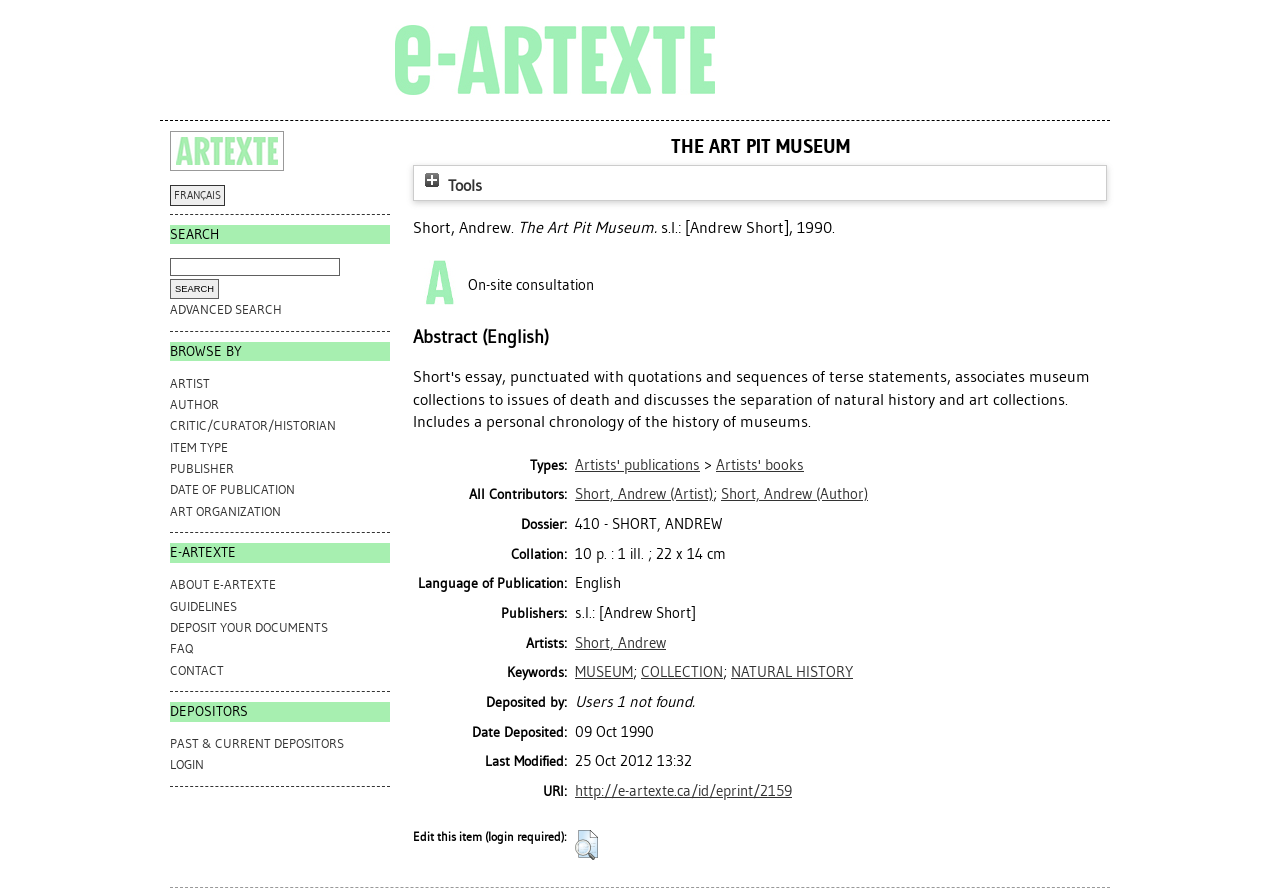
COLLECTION (682, 672)
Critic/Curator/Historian (253, 425)
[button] (586, 845)
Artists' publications (637, 465)
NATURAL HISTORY (792, 672)
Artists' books (760, 465)
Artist (190, 383)
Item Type (199, 447)
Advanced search (226, 309)
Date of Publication (232, 489)
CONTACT (197, 670)
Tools (451, 185)
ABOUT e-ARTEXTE (223, 584)
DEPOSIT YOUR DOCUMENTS (249, 627)
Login (187, 764)
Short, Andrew (620, 643)
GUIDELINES (203, 606)
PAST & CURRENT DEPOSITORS (257, 743)
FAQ (181, 648)
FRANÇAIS (197, 195)
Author (194, 404)
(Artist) (644, 494)
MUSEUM (604, 672)
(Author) (794, 494)
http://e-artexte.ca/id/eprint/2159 (683, 791)
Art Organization (225, 511)
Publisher (202, 468)
